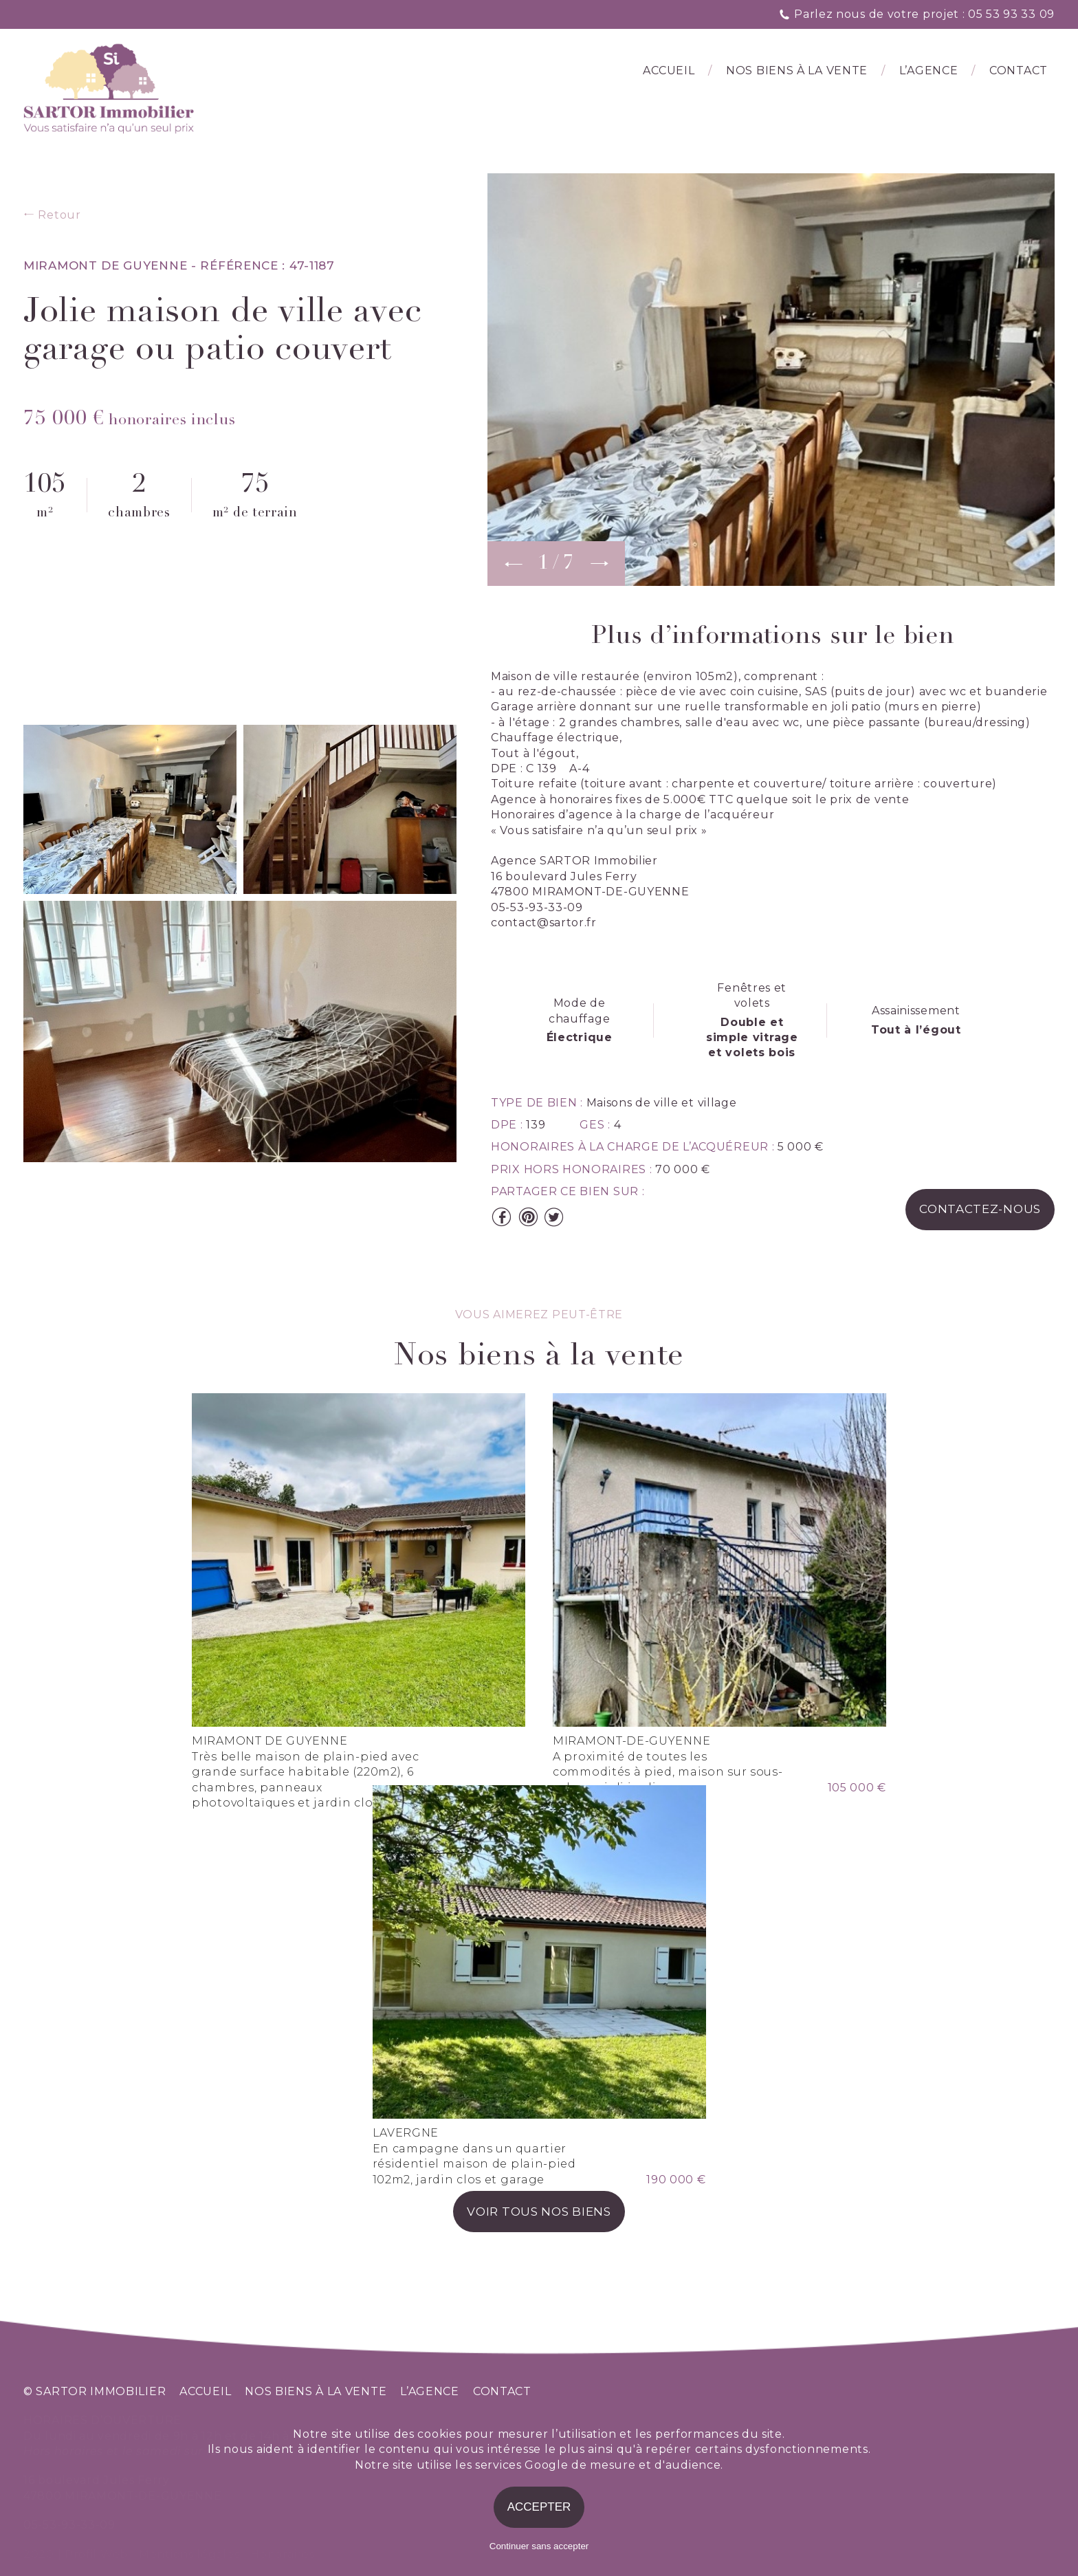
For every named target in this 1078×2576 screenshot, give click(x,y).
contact (502, 2391)
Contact (1018, 70)
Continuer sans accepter (539, 2546)
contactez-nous (980, 1209)
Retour (52, 214)
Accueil (668, 70)
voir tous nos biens (538, 2211)
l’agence (928, 70)
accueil (205, 2391)
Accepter (539, 2506)
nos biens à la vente (315, 2391)
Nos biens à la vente (797, 70)
